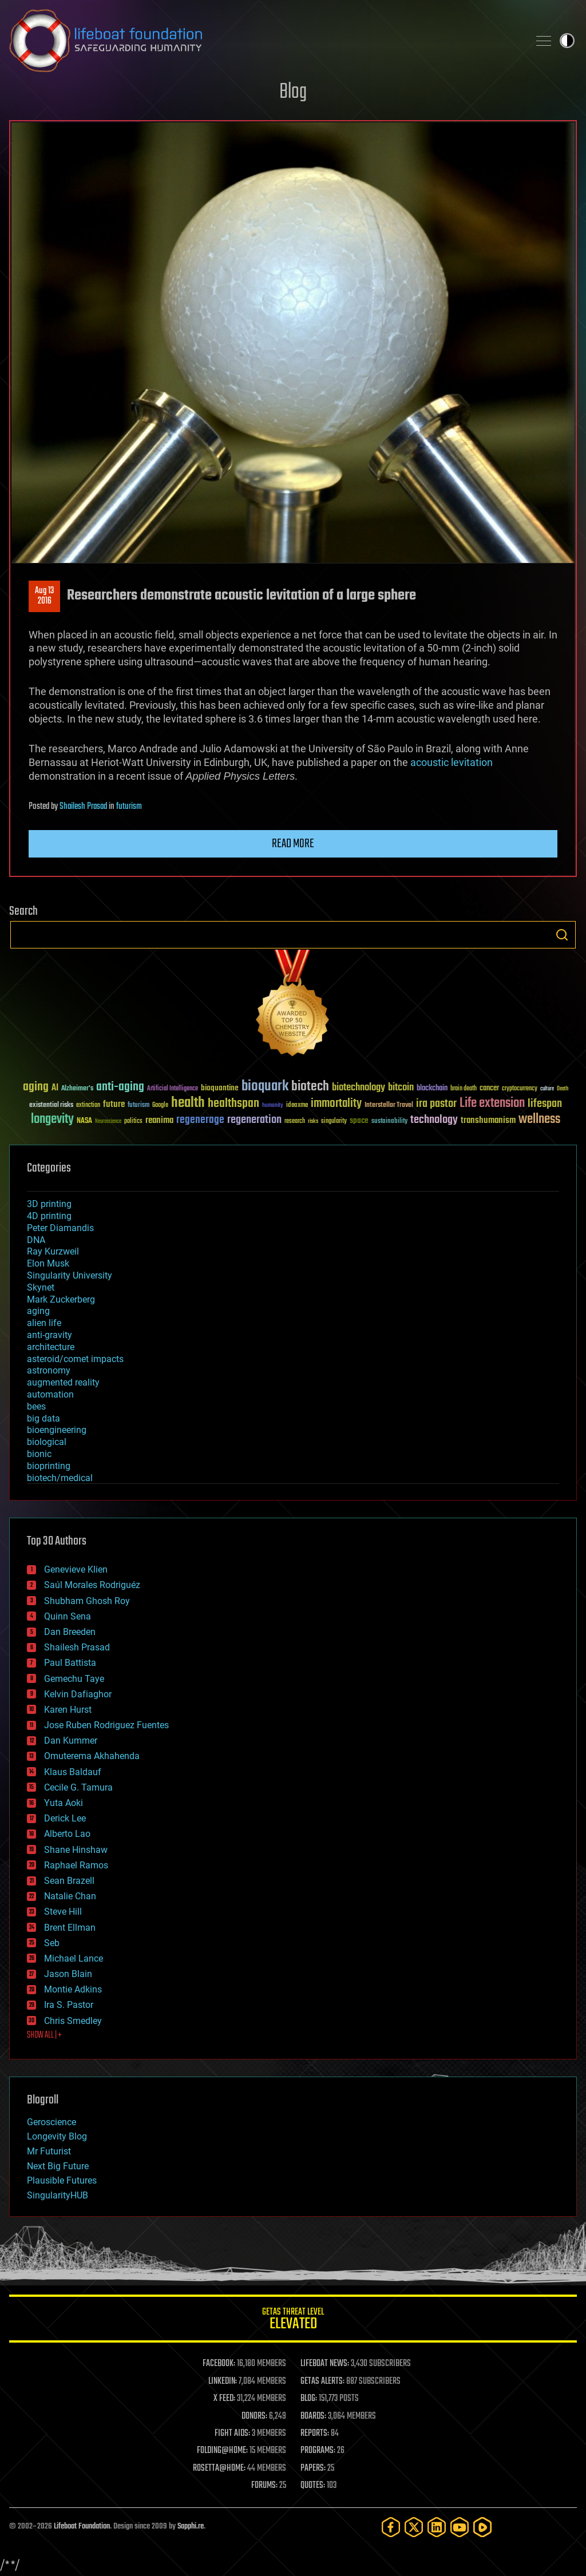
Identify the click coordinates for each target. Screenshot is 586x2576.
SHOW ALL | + (44, 2035)
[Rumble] (482, 2527)
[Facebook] (391, 2527)
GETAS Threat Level (293, 2320)
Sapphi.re (190, 2526)
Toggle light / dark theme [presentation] (567, 40)
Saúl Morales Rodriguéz (92, 1584)
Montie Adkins (73, 1989)
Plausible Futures (62, 2180)
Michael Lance (73, 1958)
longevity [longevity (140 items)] (52, 1119)
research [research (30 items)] (294, 1121)
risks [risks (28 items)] (313, 1121)
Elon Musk (48, 1263)
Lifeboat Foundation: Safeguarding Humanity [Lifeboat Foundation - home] (264, 40)
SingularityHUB (57, 2195)
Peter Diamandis (60, 1227)
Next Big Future (58, 2166)
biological (46, 1441)
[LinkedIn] (436, 2527)
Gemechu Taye (74, 1678)
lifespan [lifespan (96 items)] (545, 1103)
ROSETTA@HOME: (219, 2468)
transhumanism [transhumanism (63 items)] (488, 1120)
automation (50, 1394)
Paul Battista (70, 1662)
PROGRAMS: (317, 2450)
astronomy (48, 1370)
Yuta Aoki (63, 1802)
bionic (39, 1453)
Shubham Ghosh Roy (87, 1600)
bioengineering (56, 1429)
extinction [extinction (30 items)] (88, 1105)
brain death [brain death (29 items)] (463, 1089)
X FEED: (224, 2398)
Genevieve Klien (76, 1569)
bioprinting (48, 1465)
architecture (50, 1346)
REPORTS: (314, 2433)
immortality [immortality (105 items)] (336, 1103)
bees (36, 1406)
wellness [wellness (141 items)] (539, 1119)
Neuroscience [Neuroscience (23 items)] (108, 1122)
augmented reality (63, 1382)
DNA (36, 1240)
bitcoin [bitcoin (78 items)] (401, 1088)
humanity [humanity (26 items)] (272, 1105)
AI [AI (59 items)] (55, 1088)
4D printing (49, 1215)
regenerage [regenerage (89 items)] (200, 1120)
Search (562, 934)
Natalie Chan (70, 1896)
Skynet (40, 1287)
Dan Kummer (70, 1740)
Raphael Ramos (76, 1865)
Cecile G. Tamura (78, 1787)
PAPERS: (313, 2468)
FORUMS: (264, 2485)
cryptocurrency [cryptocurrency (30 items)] (519, 1089)
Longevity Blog (57, 2136)
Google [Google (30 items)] (160, 1105)
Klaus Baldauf (72, 1772)
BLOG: (308, 2398)
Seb (52, 1943)
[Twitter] (414, 2527)
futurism (129, 806)
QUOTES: (312, 2485)
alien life (44, 1322)
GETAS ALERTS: (322, 2381)
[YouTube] (459, 2527)
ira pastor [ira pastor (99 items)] (436, 1103)
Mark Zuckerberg (61, 1299)
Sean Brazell (69, 1880)
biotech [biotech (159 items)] (310, 1086)
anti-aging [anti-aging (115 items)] (120, 1087)
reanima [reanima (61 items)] (159, 1120)
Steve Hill (63, 1911)
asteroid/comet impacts (75, 1359)
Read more (293, 844)
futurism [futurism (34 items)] (138, 1106)
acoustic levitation (451, 762)
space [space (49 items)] (359, 1120)
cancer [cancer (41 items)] (489, 1088)
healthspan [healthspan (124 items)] (233, 1104)
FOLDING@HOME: (222, 2450)
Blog (293, 92)
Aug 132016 (44, 596)
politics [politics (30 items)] (133, 1121)
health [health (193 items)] (188, 1103)
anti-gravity (49, 1334)
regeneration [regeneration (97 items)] (254, 1119)
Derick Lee (65, 1818)
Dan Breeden (70, 1631)
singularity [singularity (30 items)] (334, 1121)
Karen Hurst (68, 1709)
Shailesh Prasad (83, 806)
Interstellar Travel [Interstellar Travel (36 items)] (389, 1105)
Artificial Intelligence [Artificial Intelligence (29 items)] (172, 1089)
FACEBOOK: (219, 2363)
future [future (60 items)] (114, 1104)
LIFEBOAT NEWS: (324, 2363)
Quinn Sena (67, 1616)
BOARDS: (313, 2416)
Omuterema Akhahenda (92, 1756)
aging (38, 1310)
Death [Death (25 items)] (562, 1089)
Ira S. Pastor (68, 2004)
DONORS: (254, 2416)
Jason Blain (68, 1973)
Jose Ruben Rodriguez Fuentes (106, 1725)
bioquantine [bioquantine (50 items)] (220, 1088)
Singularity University (69, 1275)
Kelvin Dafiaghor (78, 1694)
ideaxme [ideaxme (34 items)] (297, 1106)
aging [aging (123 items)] (36, 1087)
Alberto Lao (67, 1833)
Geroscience (51, 2122)
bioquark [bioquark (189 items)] (264, 1086)
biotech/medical (60, 1477)
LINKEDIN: (222, 2381)
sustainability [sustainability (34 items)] (389, 1122)
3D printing (49, 1203)
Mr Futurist (49, 2151)
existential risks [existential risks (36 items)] (51, 1105)
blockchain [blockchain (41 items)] (432, 1088)
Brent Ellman (70, 1927)
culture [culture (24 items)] (547, 1089)
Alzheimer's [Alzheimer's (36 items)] (77, 1089)
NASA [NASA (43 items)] (84, 1121)
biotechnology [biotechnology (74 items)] (358, 1088)
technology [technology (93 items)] (434, 1120)
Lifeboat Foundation (82, 2526)
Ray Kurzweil (53, 1251)
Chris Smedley (73, 2020)
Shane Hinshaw (76, 1849)
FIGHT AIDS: (232, 2433)
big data (43, 1418)
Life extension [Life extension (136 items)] (492, 1103)
